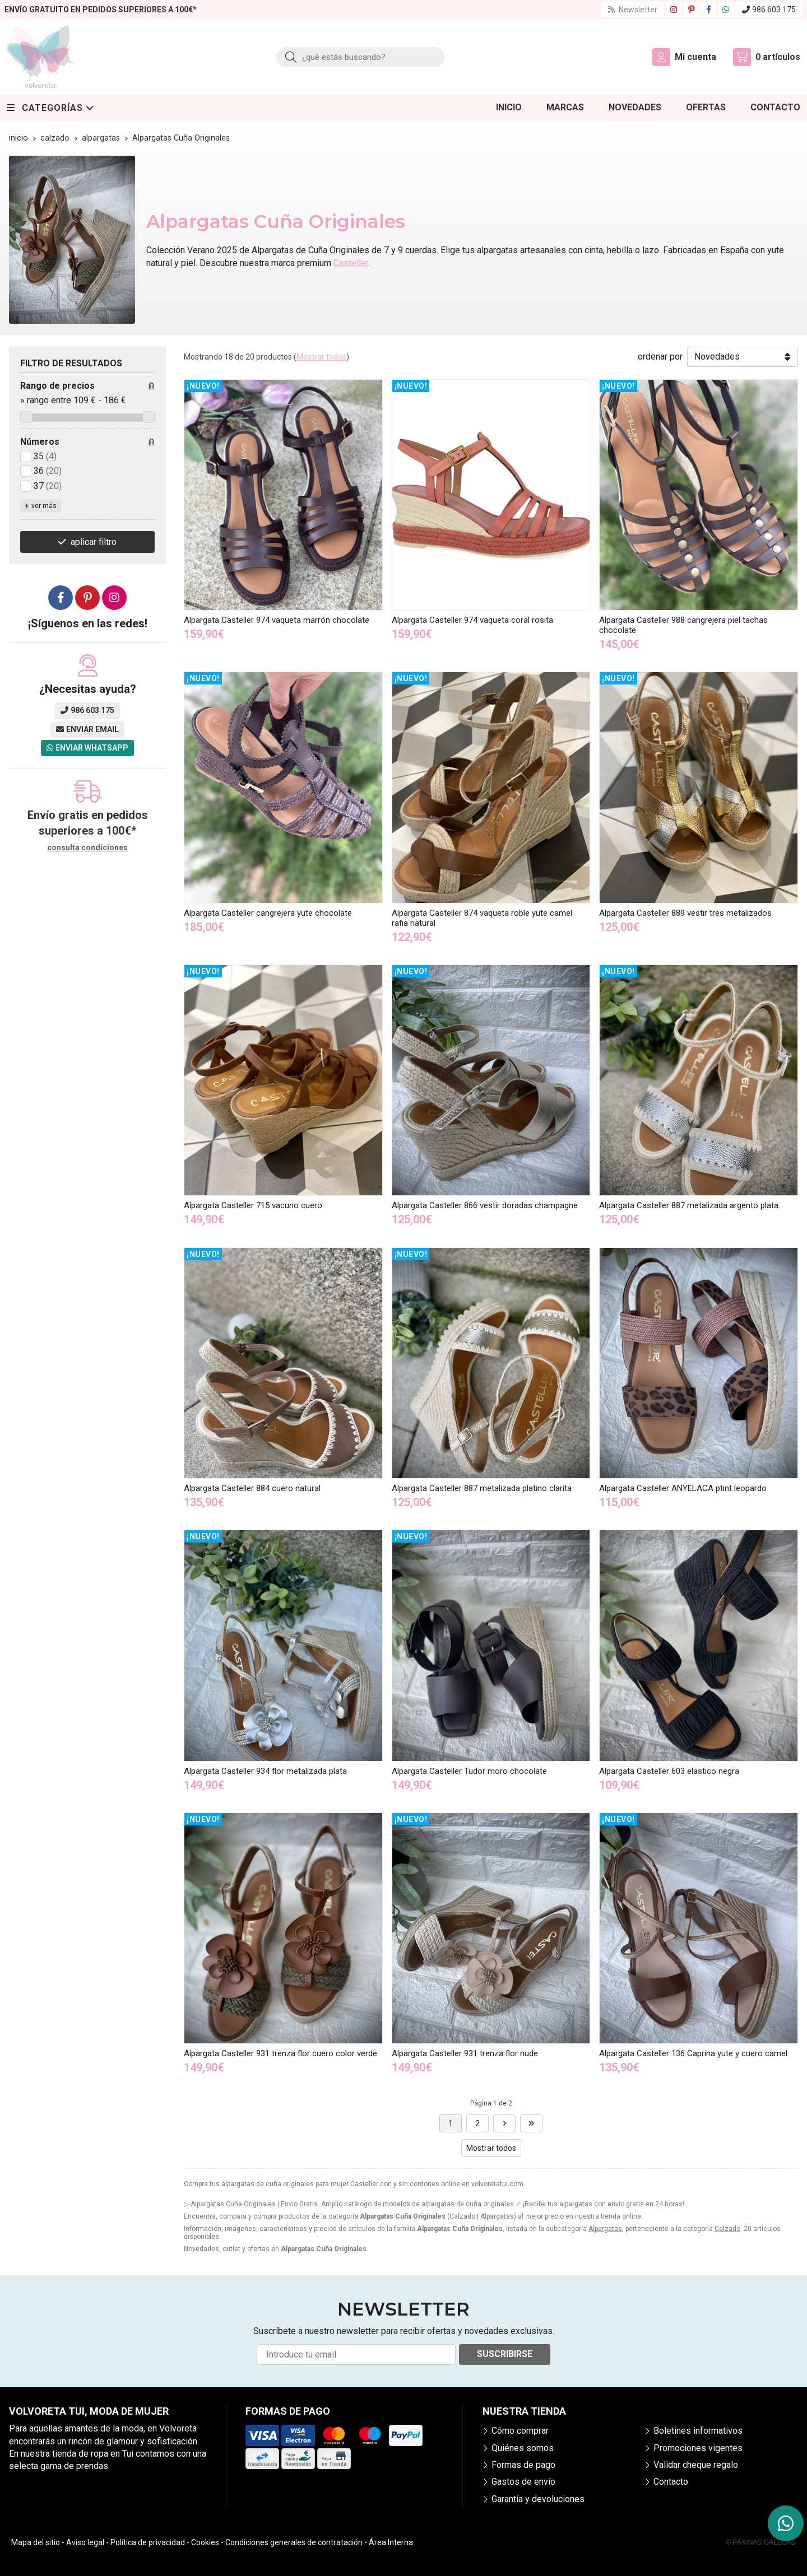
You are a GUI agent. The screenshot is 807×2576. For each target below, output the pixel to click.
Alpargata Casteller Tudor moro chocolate (469, 1771)
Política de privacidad (147, 2542)
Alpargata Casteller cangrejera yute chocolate (268, 913)
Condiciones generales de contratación (294, 2542)
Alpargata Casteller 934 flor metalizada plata (265, 1771)
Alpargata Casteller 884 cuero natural (252, 1488)
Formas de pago (523, 2464)
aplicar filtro (94, 542)
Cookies (205, 2542)
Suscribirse (504, 2354)
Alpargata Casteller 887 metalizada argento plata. (689, 1205)
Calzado (727, 2229)
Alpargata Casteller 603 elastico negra (669, 1771)
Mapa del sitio (35, 2542)
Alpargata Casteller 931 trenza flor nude (465, 2053)
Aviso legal (85, 2542)
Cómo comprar (520, 2430)
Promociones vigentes (698, 2448)
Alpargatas (605, 2229)
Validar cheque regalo (695, 2464)
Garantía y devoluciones (538, 2499)
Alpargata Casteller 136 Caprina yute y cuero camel (693, 2053)
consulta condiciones (87, 847)
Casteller (350, 263)
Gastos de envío (523, 2481)
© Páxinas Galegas (761, 2542)
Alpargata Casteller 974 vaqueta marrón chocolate (276, 620)
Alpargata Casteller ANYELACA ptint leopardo (683, 1488)
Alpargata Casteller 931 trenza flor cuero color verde (280, 2053)
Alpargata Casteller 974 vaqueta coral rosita (472, 620)
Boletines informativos (698, 2430)
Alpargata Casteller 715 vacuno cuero (253, 1205)
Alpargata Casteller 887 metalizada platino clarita (482, 1488)
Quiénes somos (522, 2448)
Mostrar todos (321, 356)
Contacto (670, 2481)
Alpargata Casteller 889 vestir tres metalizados (685, 913)
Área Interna (391, 2542)
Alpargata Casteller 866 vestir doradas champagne (485, 1205)
